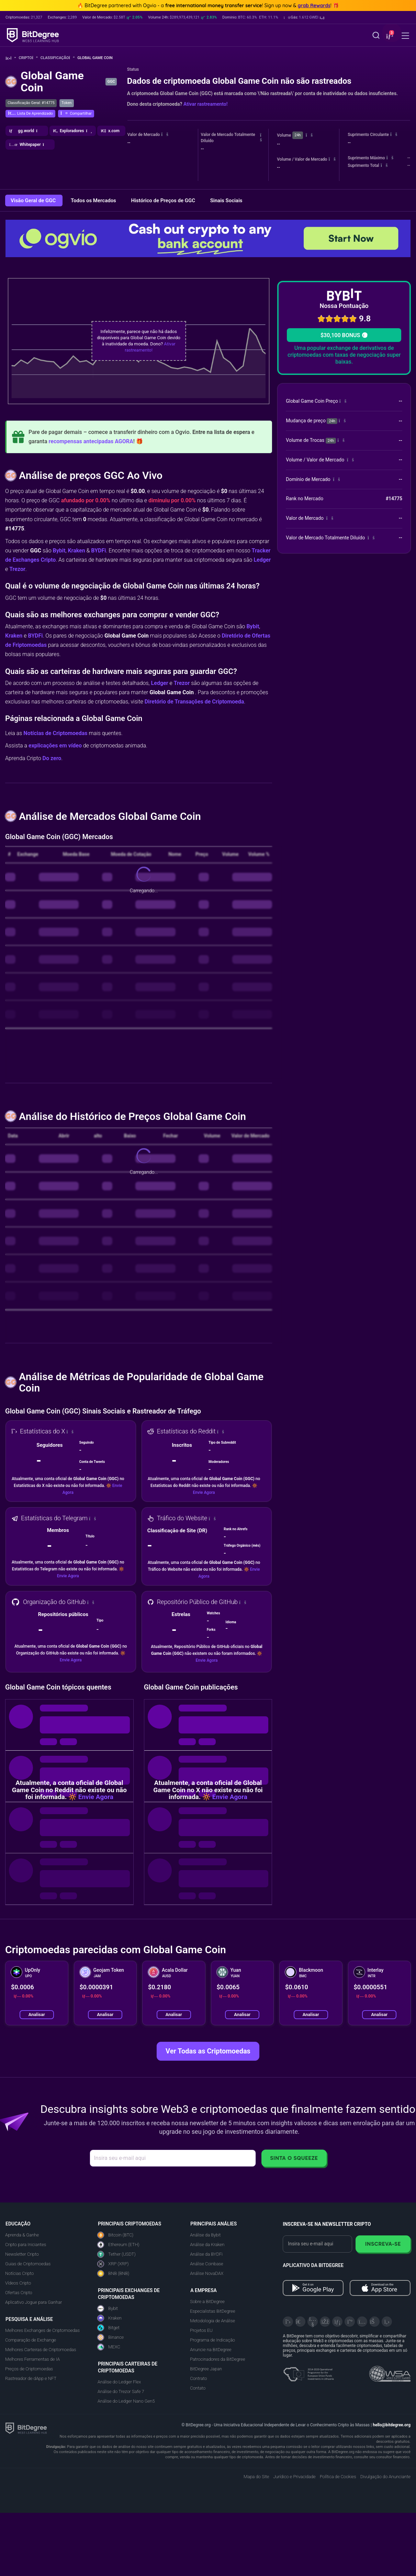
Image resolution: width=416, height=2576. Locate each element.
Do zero (52, 758)
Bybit (59, 550)
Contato (197, 2388)
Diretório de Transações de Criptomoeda (194, 701)
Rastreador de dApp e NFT (30, 2378)
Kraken (76, 550)
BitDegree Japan (206, 2368)
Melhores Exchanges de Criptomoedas (42, 2330)
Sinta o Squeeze (294, 2158)
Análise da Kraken (207, 2244)
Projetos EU (201, 2330)
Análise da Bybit (205, 2234)
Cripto (28, 58)
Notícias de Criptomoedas (55, 733)
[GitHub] (387, 2321)
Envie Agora (204, 1492)
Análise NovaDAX (206, 2273)
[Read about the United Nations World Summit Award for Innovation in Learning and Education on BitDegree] (390, 2371)
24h (297, 135)
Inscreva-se (383, 2244)
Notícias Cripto (19, 2273)
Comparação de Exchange (30, 2340)
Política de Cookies (338, 2476)
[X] (288, 2321)
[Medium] (350, 2321)
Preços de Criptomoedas (29, 2368)
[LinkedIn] (337, 2321)
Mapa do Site (256, 2476)
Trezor (17, 569)
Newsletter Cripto (22, 2254)
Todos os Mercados (94, 200)
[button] (304, 17)
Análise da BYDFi (206, 2254)
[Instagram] (362, 2321)
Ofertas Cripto (18, 2292)
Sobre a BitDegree (207, 2301)
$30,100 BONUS (344, 335)
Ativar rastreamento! (205, 104)
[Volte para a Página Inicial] (10, 58)
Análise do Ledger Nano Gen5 (126, 2401)
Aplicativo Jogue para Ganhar (33, 2302)
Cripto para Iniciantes (25, 2244)
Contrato (198, 2378)
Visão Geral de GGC (34, 200)
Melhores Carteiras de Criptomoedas (40, 2349)
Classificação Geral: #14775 (31, 103)
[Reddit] (374, 2321)
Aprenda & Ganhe (22, 2234)
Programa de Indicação (212, 2340)
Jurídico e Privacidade (294, 2476)
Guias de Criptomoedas (27, 2263)
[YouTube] (312, 2321)
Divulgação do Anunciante (385, 2476)
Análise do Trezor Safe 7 (121, 2391)
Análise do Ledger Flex (119, 2381)
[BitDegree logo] (26, 2427)
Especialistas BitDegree (212, 2311)
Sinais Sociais (226, 200)
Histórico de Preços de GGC (163, 200)
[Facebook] (325, 2321)
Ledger (262, 560)
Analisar (37, 2014)
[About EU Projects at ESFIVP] (308, 2371)
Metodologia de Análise (212, 2320)
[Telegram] (300, 2321)
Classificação (58, 58)
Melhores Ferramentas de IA (32, 2359)
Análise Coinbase (206, 2263)
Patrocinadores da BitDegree (217, 2359)
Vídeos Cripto (18, 2283)
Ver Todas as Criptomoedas (208, 2051)
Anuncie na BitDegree (210, 2349)
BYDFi (98, 550)
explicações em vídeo (55, 745)
